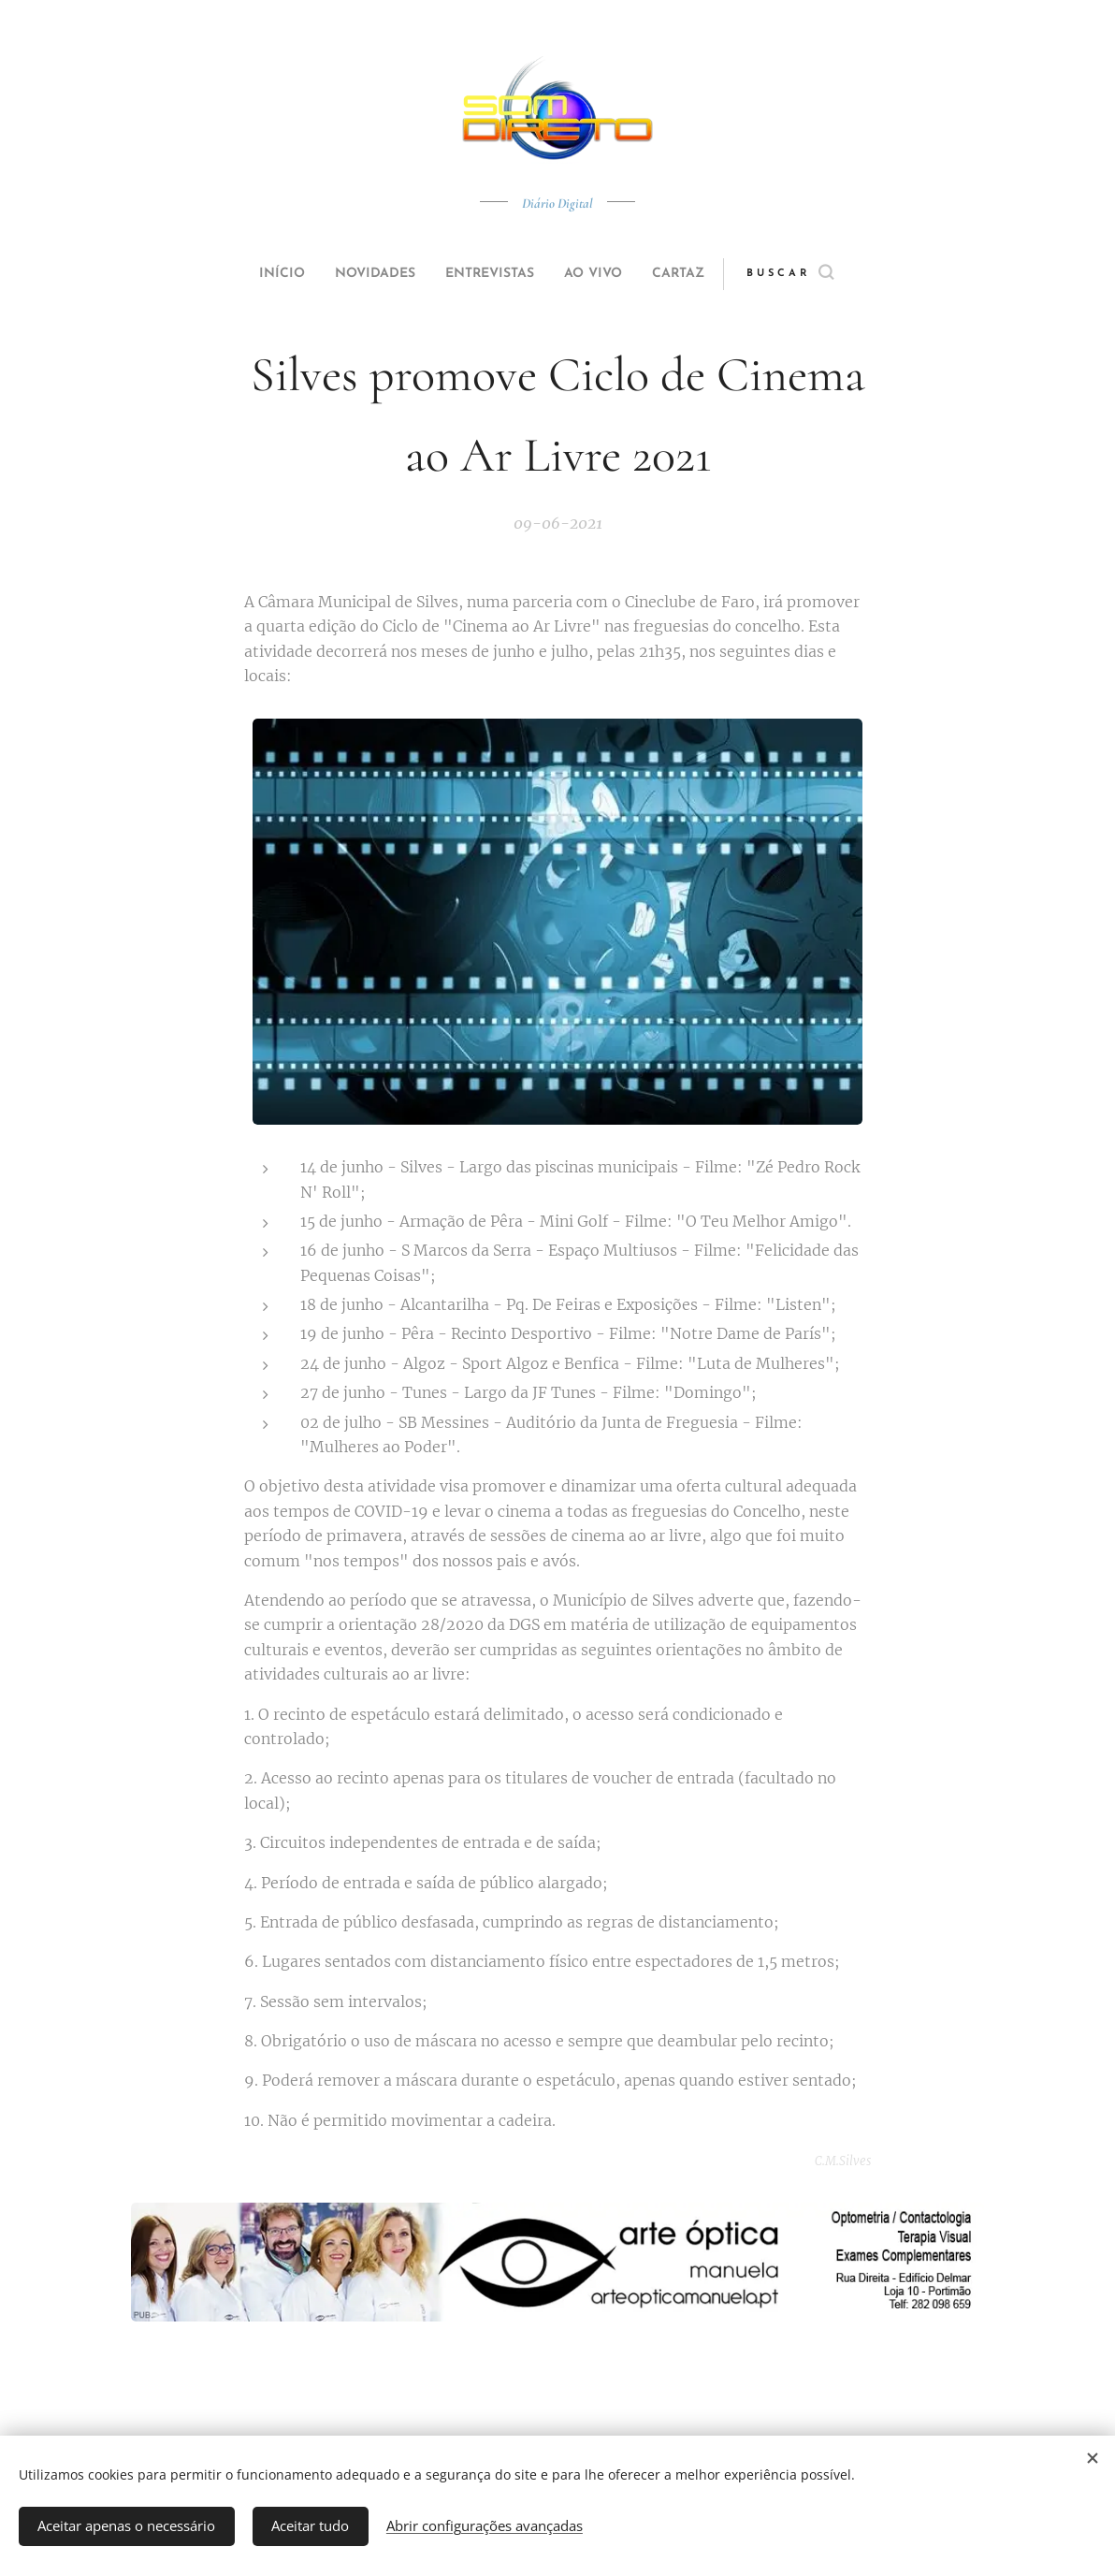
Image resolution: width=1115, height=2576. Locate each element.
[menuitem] (260, 274)
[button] (825, 274)
